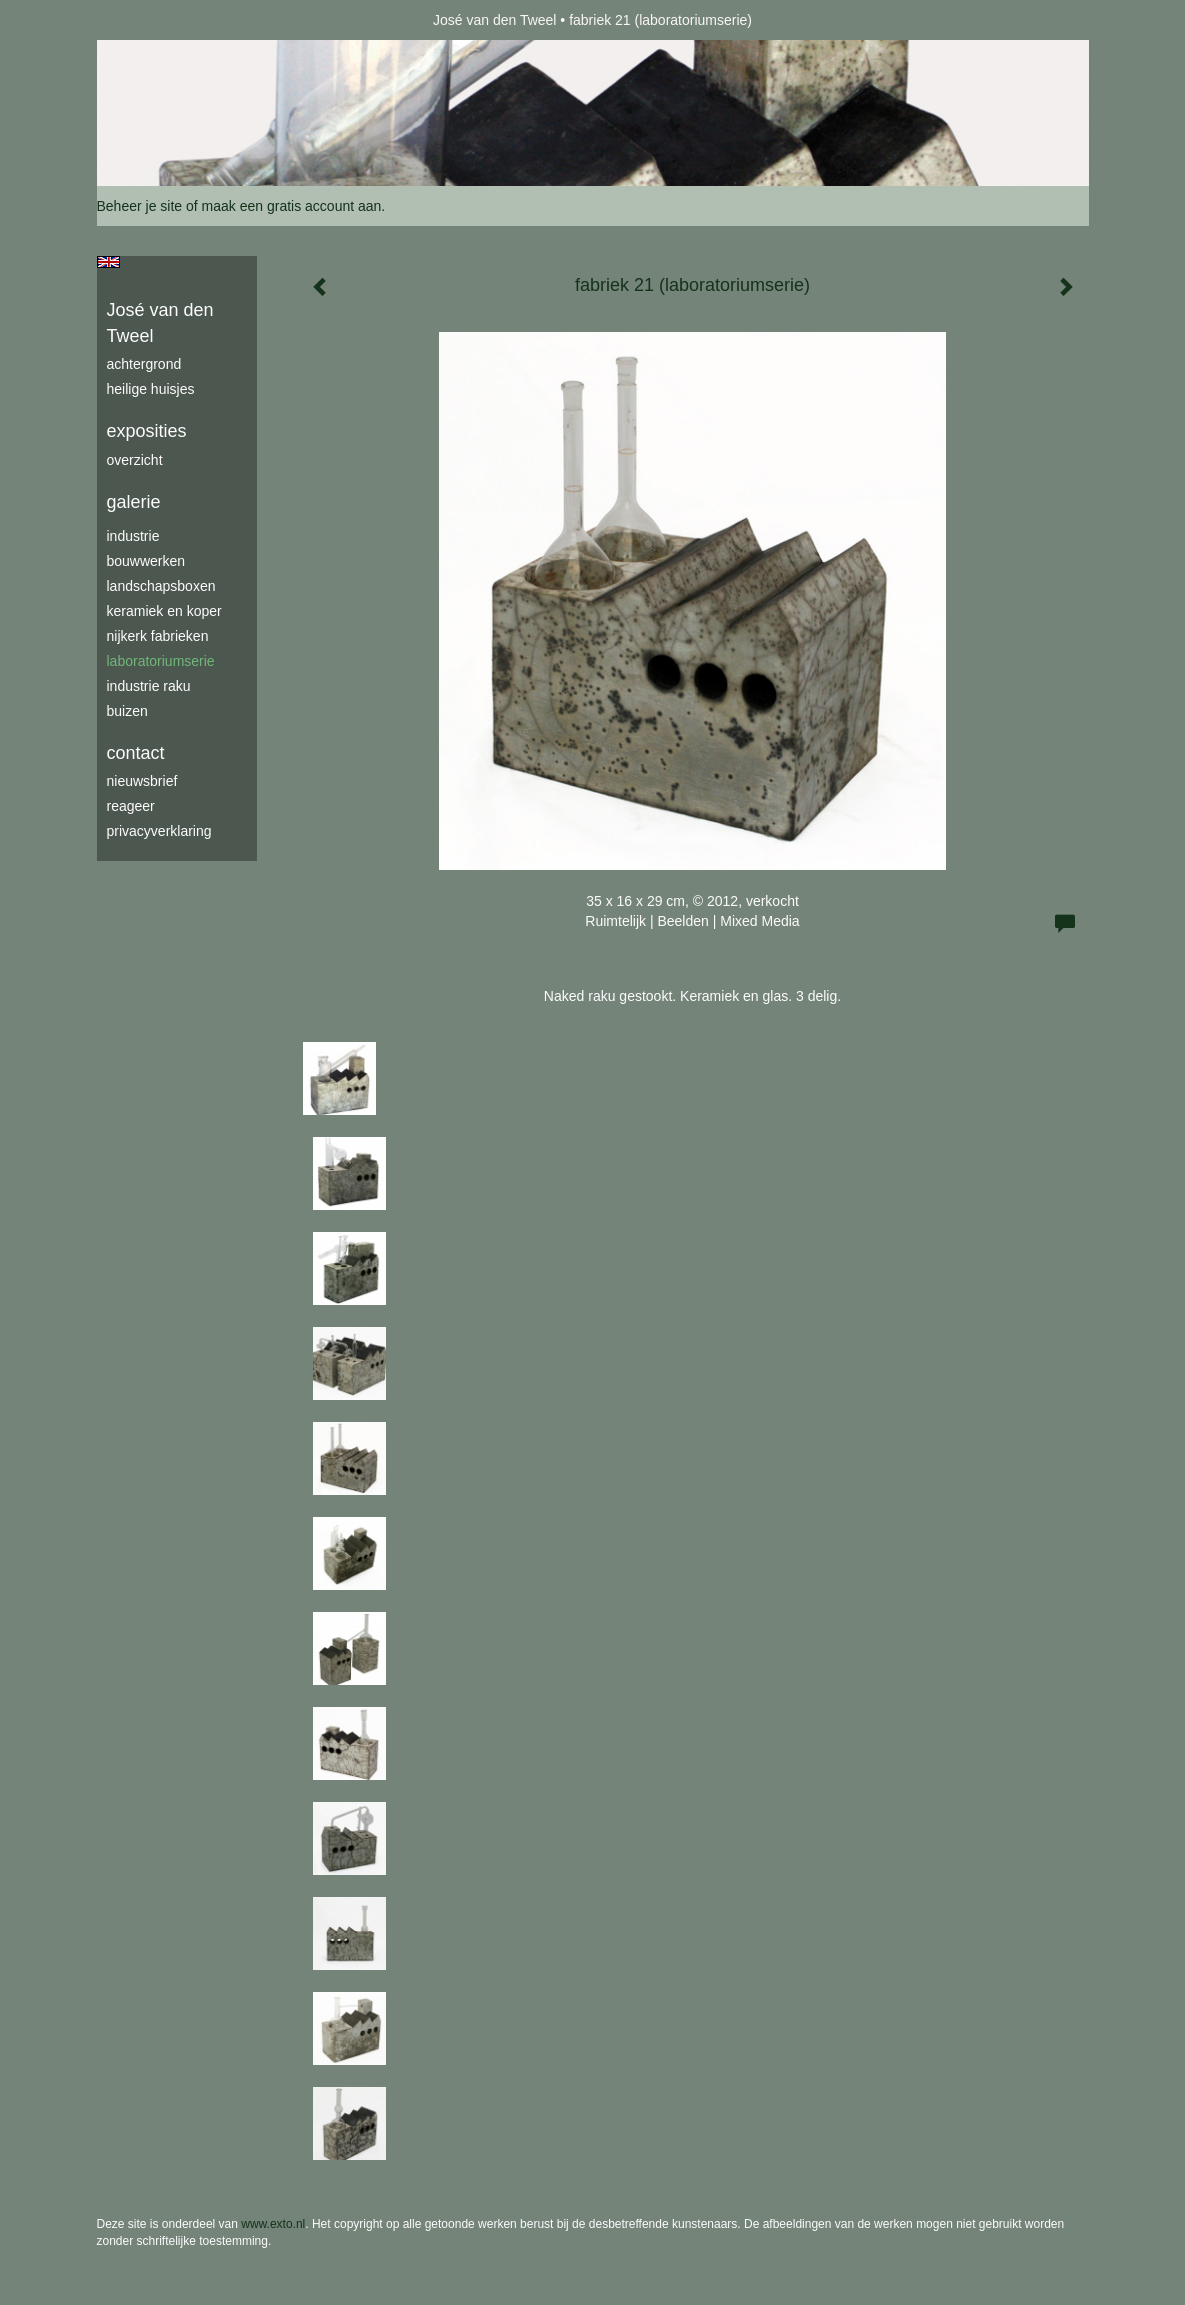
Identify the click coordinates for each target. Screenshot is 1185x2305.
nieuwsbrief (142, 781)
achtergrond (144, 364)
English (108, 262)
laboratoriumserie (161, 661)
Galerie (134, 502)
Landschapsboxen (161, 586)
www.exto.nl (273, 2224)
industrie (133, 536)
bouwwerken (146, 561)
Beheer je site (140, 206)
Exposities (147, 431)
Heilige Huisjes (151, 389)
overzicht (135, 460)
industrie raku (149, 686)
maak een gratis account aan (292, 206)
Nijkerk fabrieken (158, 636)
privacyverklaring (159, 831)
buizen (127, 711)
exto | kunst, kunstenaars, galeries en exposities (153, 20)
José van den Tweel (495, 20)
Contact (136, 753)
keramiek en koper (164, 611)
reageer (131, 806)
